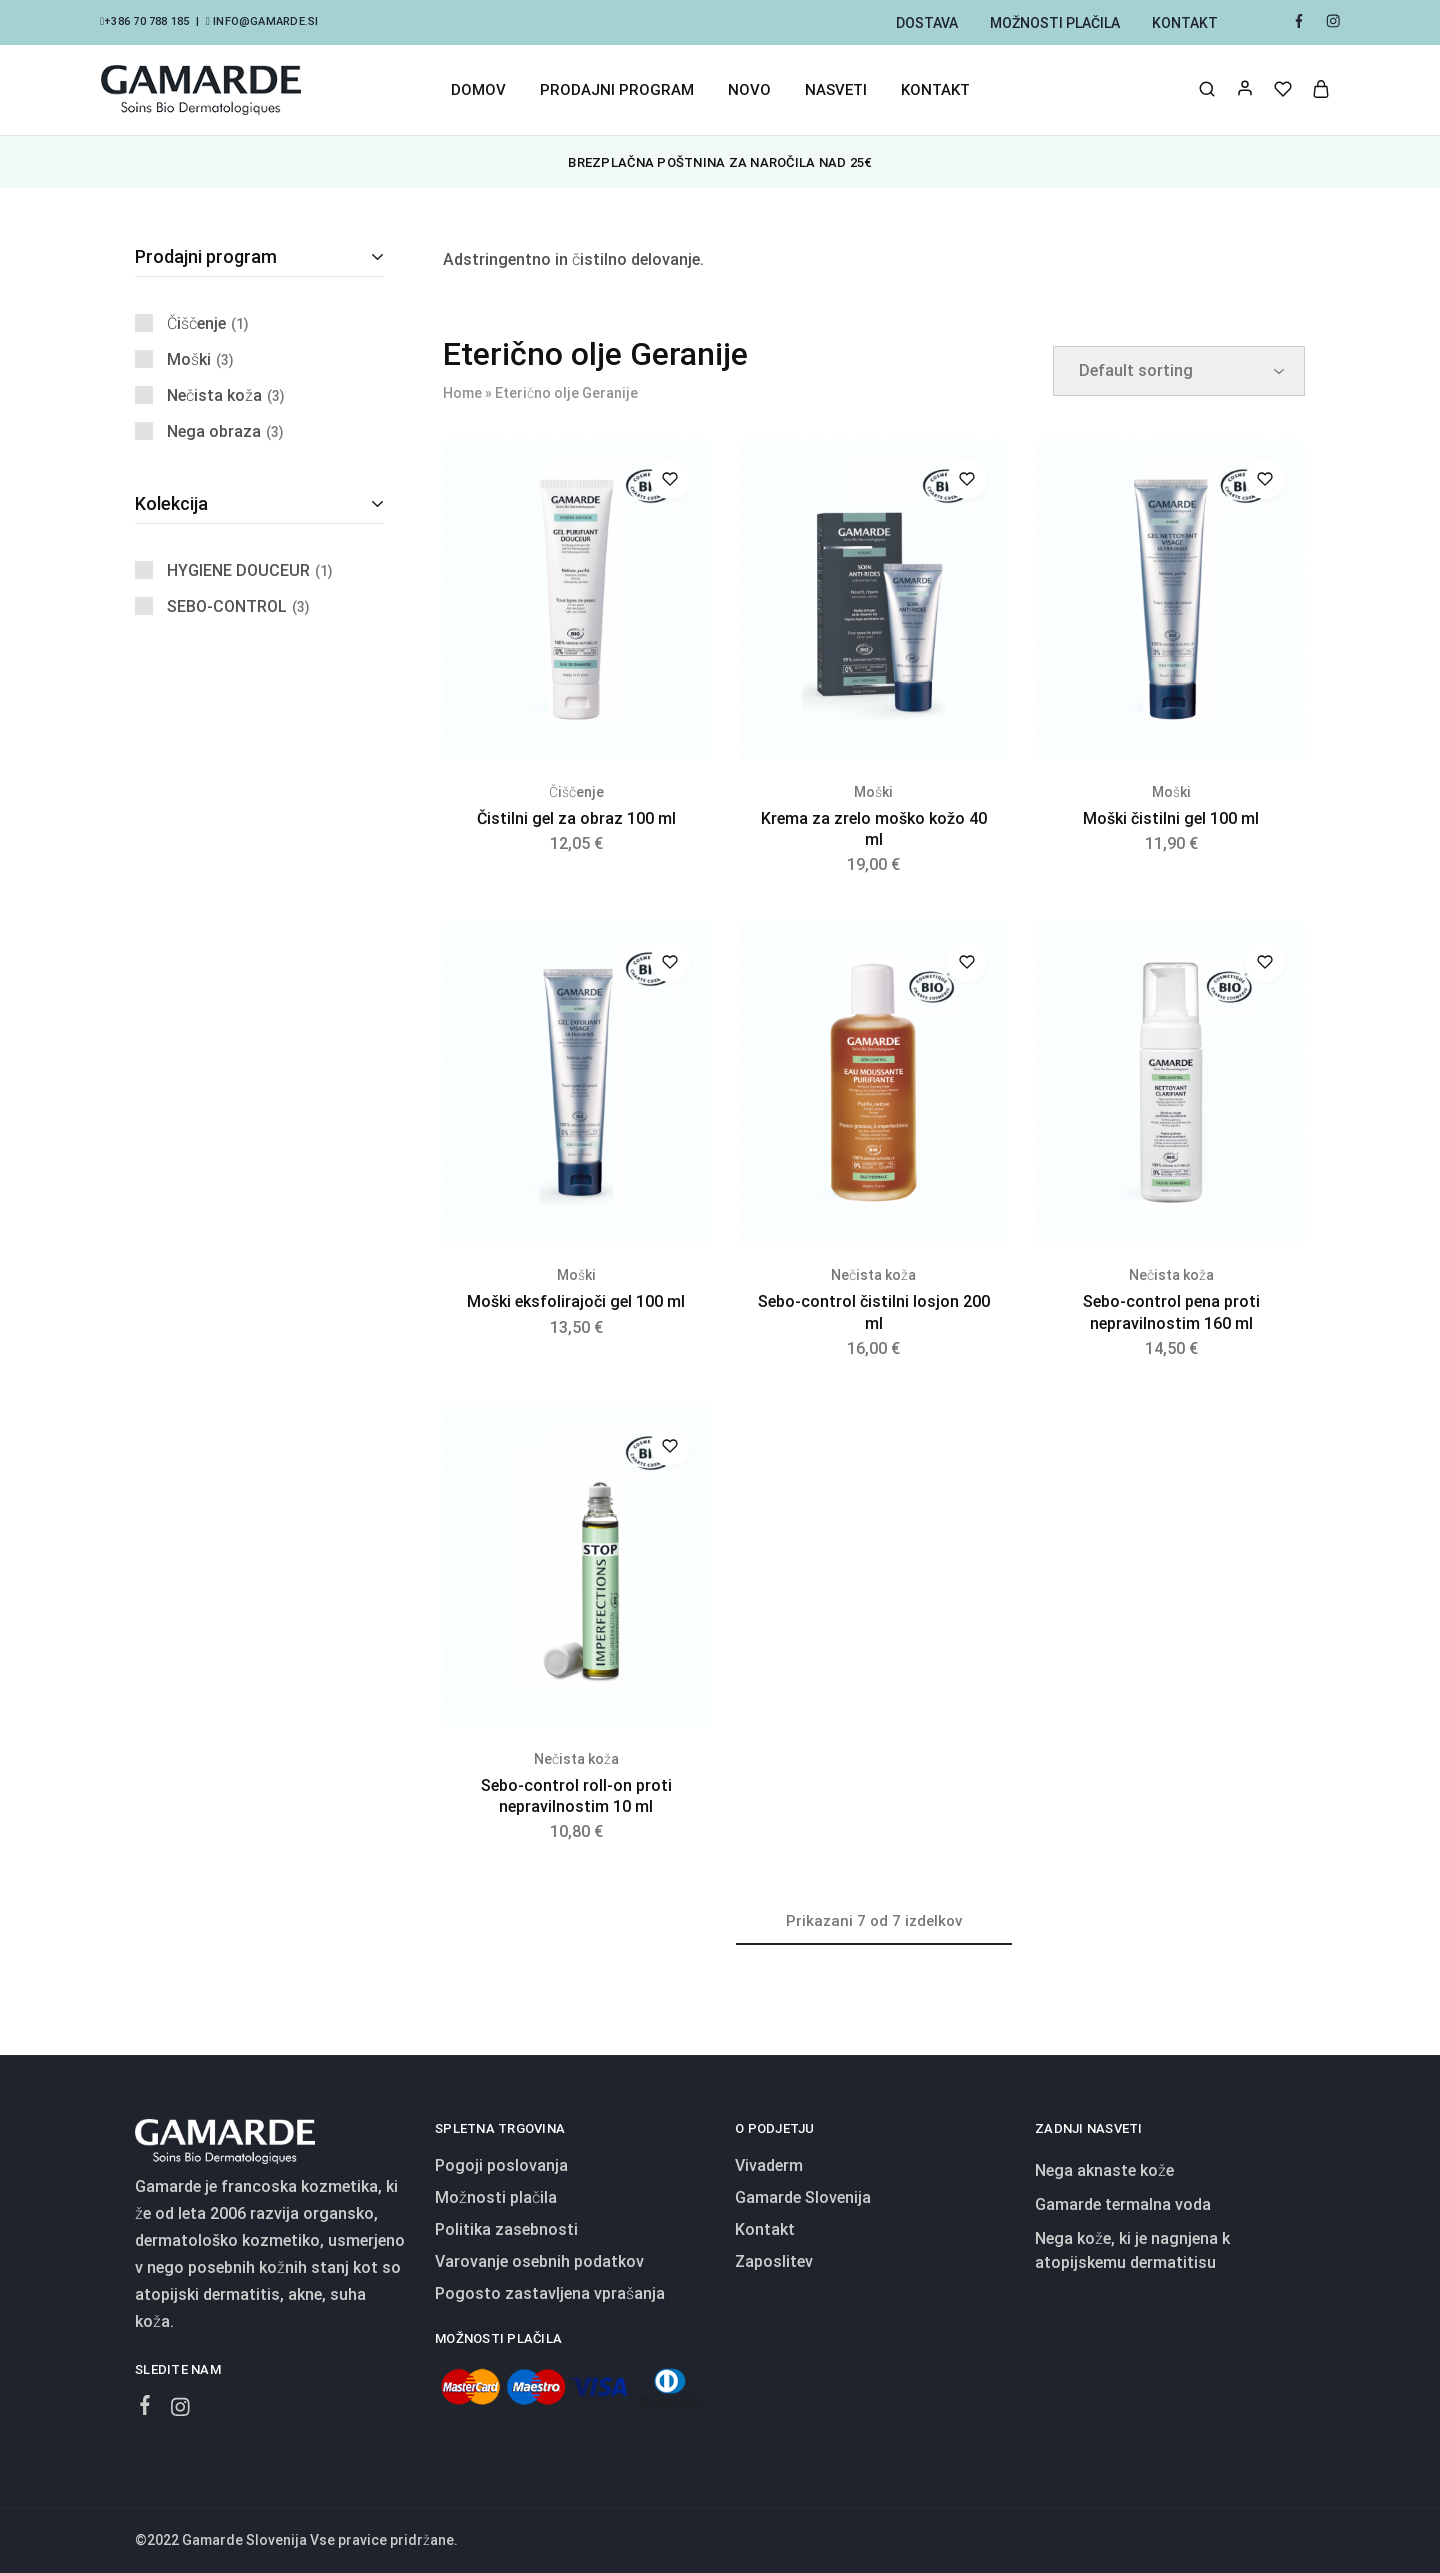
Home (462, 393)
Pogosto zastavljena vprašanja (550, 2293)
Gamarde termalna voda (1123, 2204)
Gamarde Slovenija (803, 2197)
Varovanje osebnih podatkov (539, 2261)
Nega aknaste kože (1104, 2170)
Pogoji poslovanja (501, 2165)
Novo (749, 90)
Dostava (927, 23)
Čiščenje (576, 792)
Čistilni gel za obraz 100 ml (576, 818)
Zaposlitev (774, 2261)
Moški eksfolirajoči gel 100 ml (576, 1301)
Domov (478, 90)
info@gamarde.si (264, 21)
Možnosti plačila (1055, 23)
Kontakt (1185, 23)
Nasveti (836, 90)
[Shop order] (1179, 371)
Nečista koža (873, 1275)
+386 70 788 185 (146, 21)
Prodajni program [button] (617, 90)
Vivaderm (769, 2165)
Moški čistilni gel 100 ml (1171, 818)
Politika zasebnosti (506, 2229)
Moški (873, 792)
